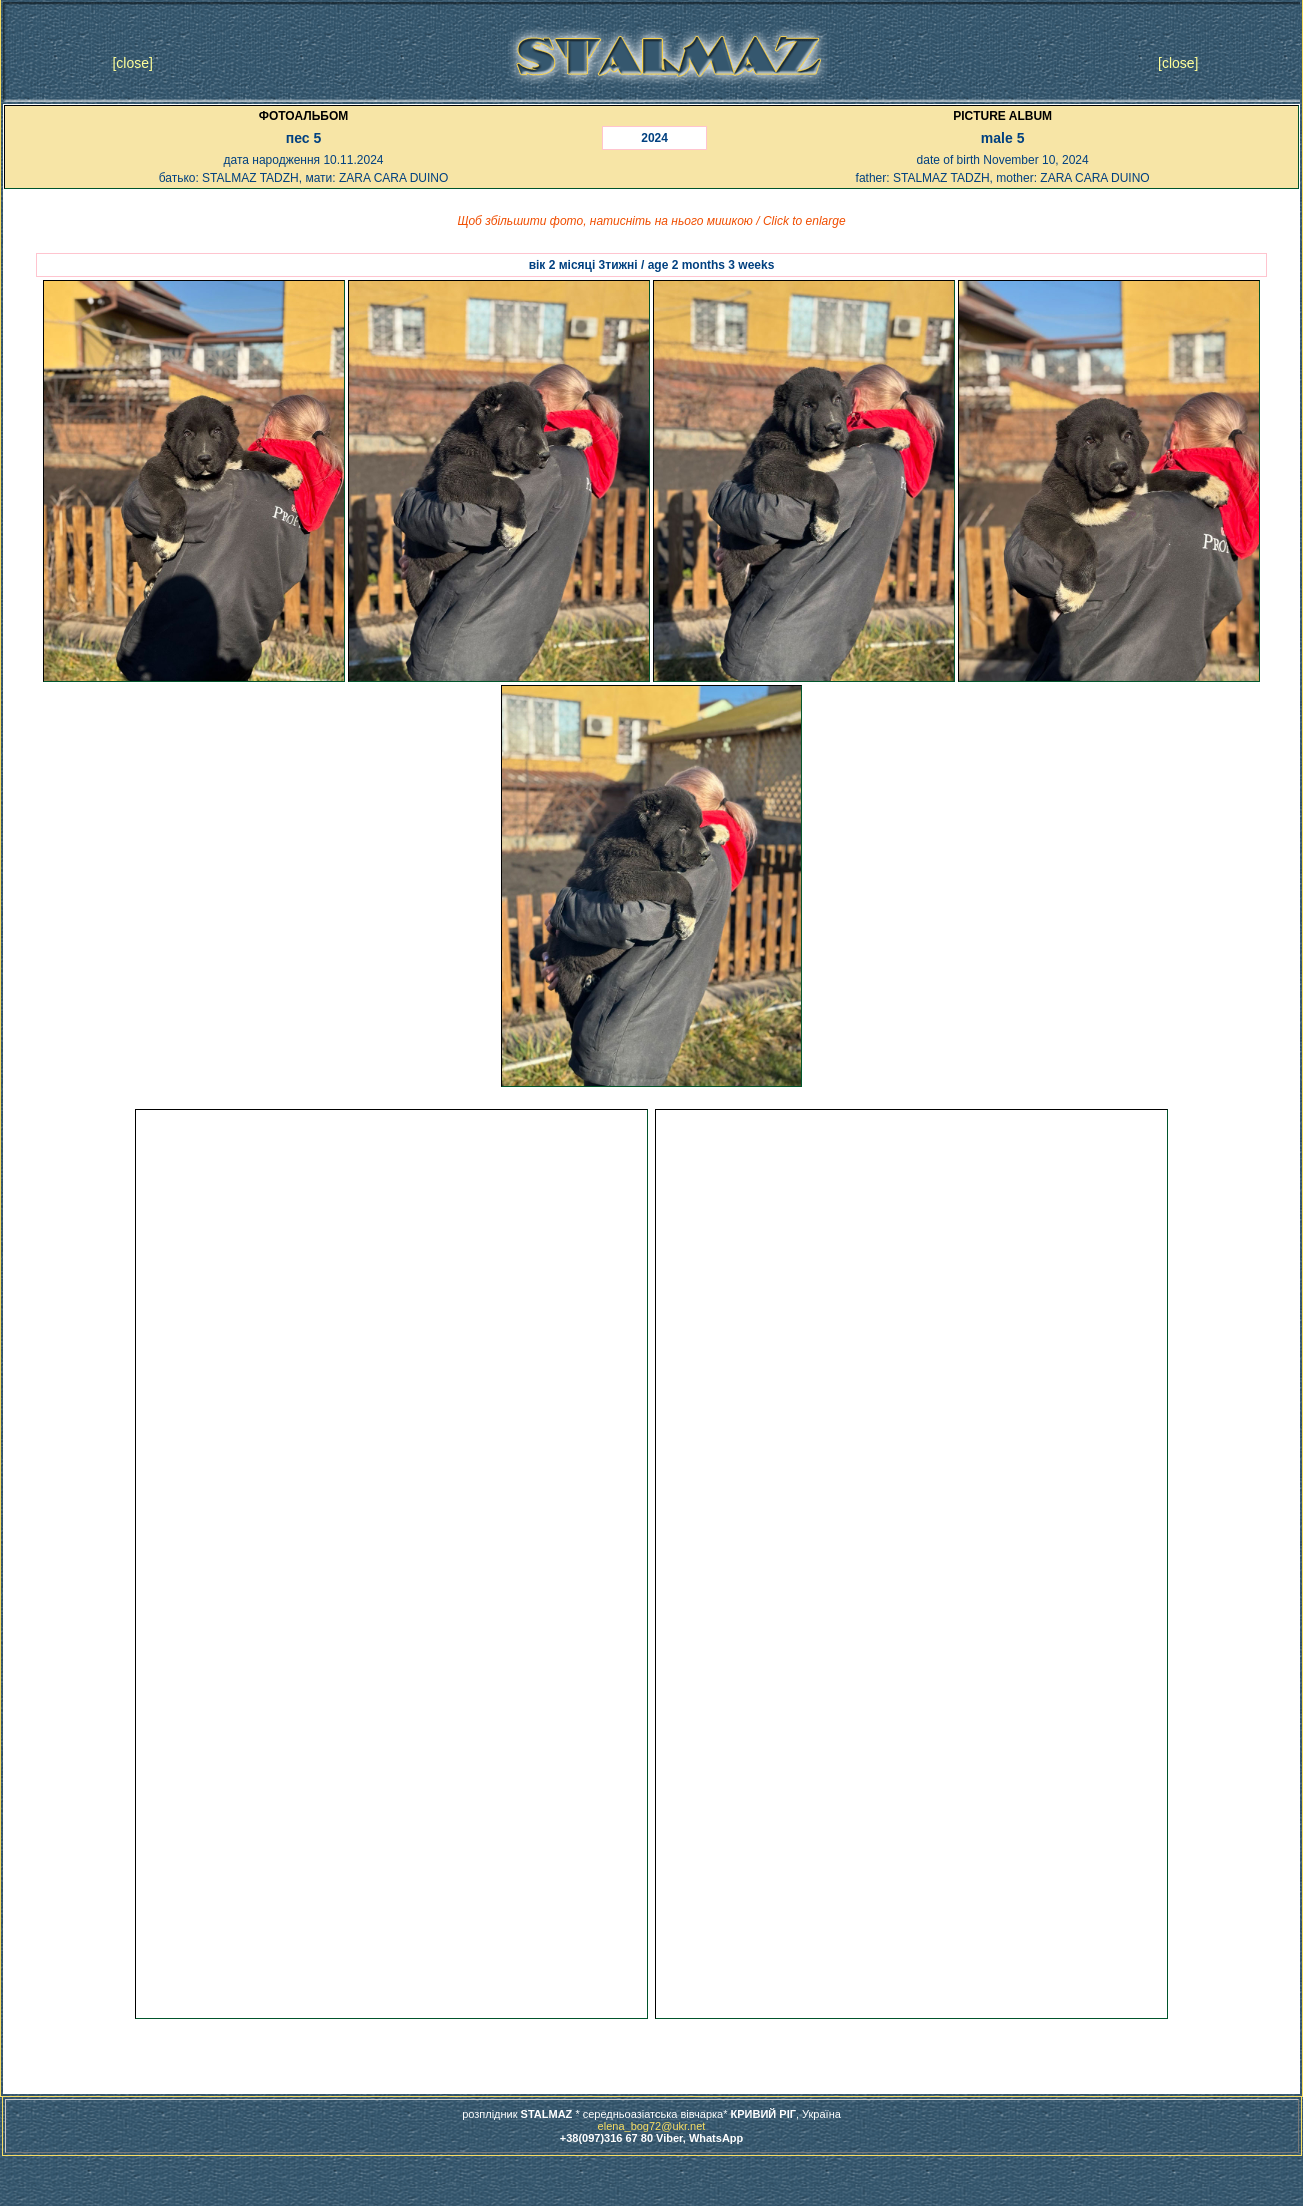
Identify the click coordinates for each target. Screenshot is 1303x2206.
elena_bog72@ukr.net (652, 2126)
